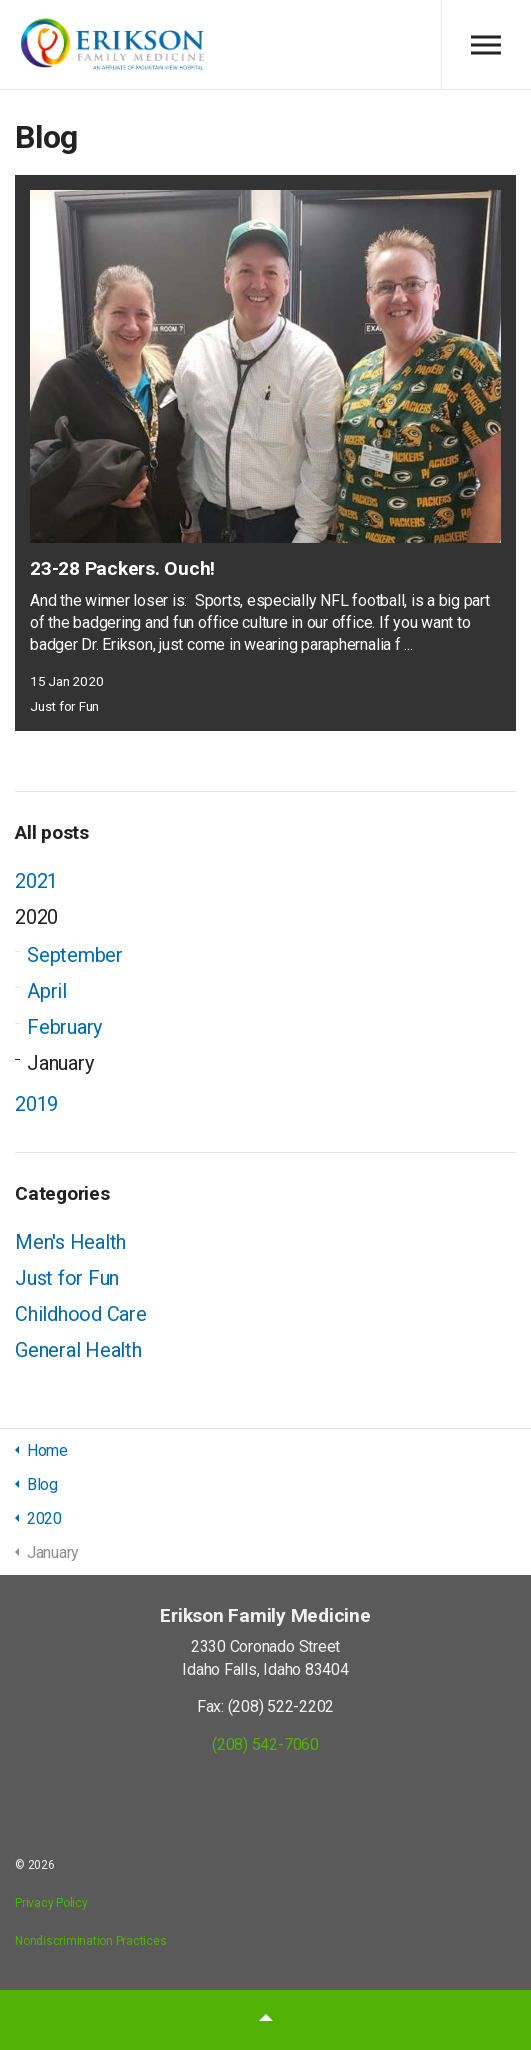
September (75, 955)
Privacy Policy (51, 1903)
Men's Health (70, 1242)
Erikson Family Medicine (112, 45)
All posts (52, 832)
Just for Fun (64, 706)
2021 (36, 881)
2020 (36, 917)
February (64, 1027)
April (47, 991)
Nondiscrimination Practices (91, 1941)
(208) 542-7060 (265, 1744)
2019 (36, 1104)
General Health (78, 1350)
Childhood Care (81, 1314)
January (60, 1063)
